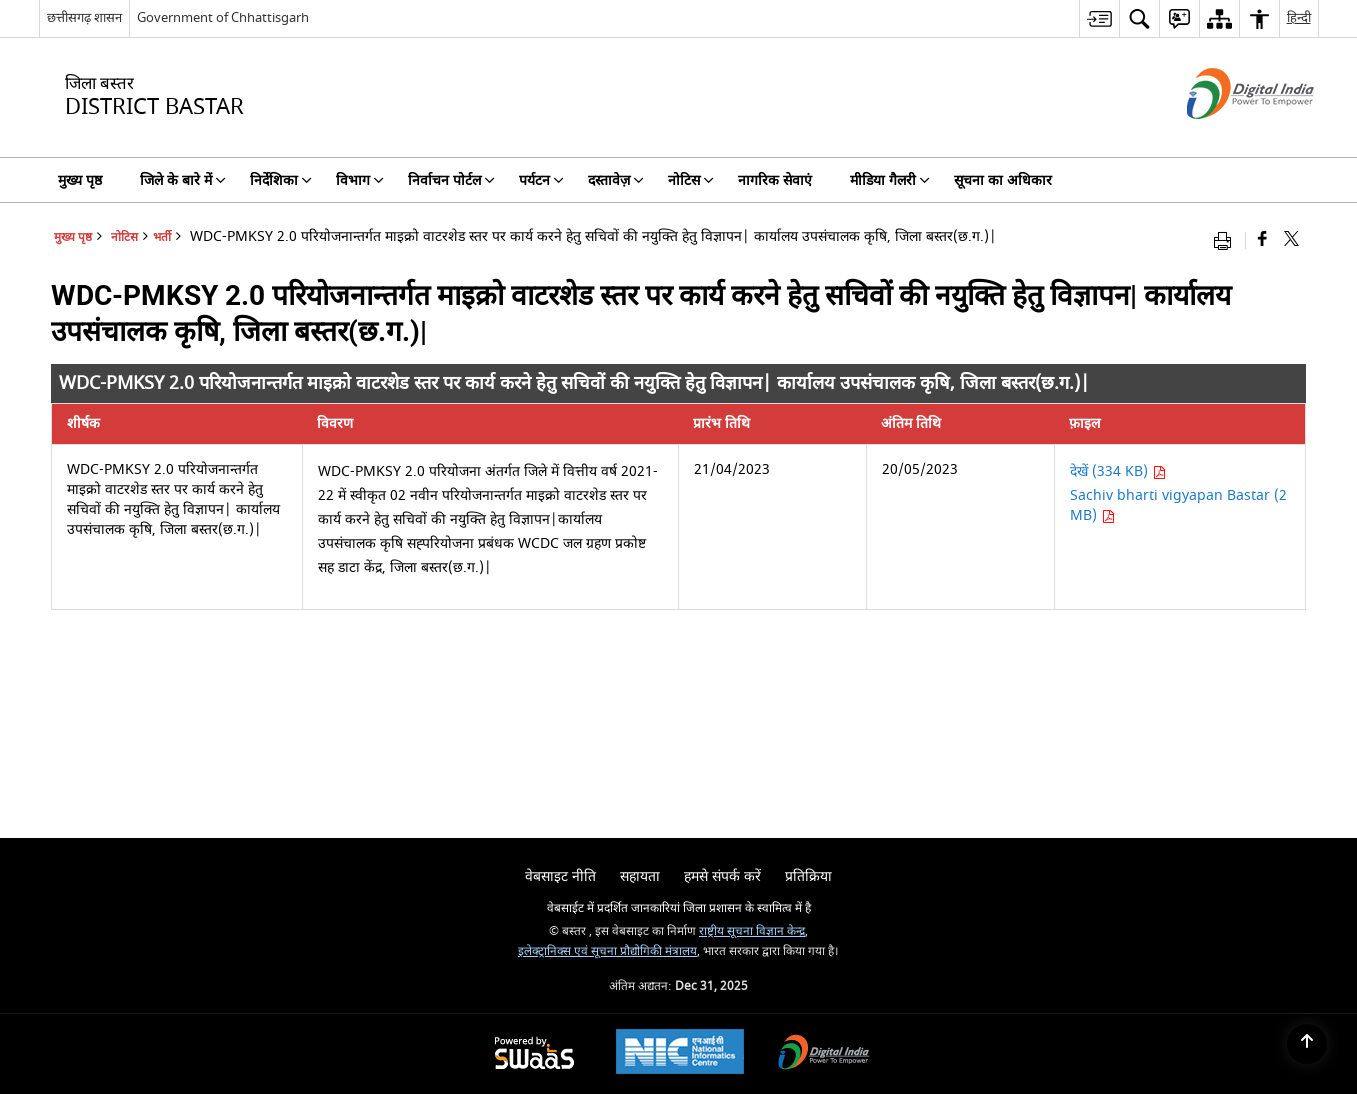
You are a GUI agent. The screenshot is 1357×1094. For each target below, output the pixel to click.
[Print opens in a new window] (1227, 240)
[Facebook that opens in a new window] (1262, 240)
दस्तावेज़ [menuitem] (616, 180)
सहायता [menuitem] (640, 876)
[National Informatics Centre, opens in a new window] (680, 1054)
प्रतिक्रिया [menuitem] (808, 876)
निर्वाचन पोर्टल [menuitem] (451, 180)
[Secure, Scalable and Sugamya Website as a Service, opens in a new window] (534, 1054)
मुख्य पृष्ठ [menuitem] (80, 180)
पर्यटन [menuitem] (541, 180)
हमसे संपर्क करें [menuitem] (722, 876)
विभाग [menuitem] (360, 180)
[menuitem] (1099, 18)
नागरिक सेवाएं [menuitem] (775, 180)
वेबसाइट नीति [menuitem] (560, 876)
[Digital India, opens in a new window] (824, 1054)
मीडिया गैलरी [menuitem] (890, 180)
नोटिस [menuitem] (691, 180)
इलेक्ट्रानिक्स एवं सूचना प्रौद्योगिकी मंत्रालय (607, 951)
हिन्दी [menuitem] (1299, 17)
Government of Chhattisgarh (223, 17)
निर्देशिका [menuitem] (281, 180)
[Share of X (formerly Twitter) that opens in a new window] (1291, 240)
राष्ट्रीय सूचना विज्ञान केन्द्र (752, 931)
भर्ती (162, 237)
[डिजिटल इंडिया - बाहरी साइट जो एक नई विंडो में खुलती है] (1225, 136)
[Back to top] (1307, 1044)
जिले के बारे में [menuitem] (183, 180)
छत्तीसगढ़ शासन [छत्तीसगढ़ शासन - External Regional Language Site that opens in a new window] (84, 17)
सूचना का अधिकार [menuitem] (1003, 180)
